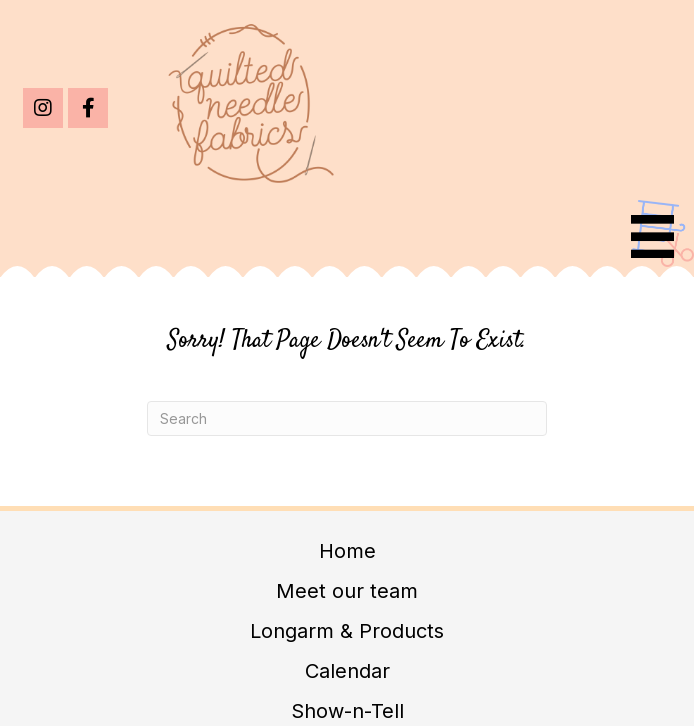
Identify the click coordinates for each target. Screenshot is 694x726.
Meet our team (347, 591)
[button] (43, 108)
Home (347, 551)
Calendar (347, 671)
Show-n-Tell (347, 711)
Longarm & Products (347, 631)
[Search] (347, 418)
